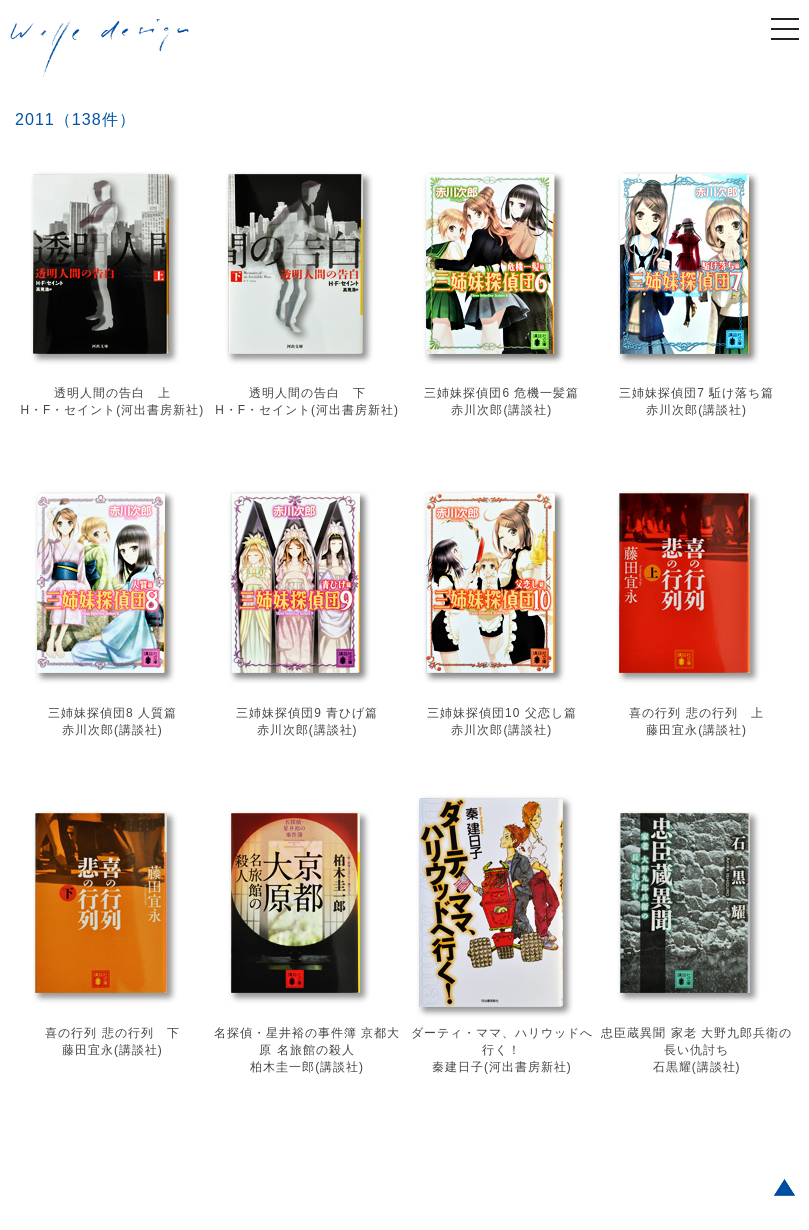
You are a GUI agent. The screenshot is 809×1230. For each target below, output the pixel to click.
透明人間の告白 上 (112, 393)
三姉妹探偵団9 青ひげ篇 (307, 713)
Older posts (43, 1126)
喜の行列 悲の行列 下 (112, 1033)
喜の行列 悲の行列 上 (696, 713)
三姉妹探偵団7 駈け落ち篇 (696, 393)
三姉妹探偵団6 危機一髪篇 (501, 393)
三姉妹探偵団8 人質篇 (112, 713)
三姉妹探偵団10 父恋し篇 (502, 713)
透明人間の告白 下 (307, 393)
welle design (100, 49)
